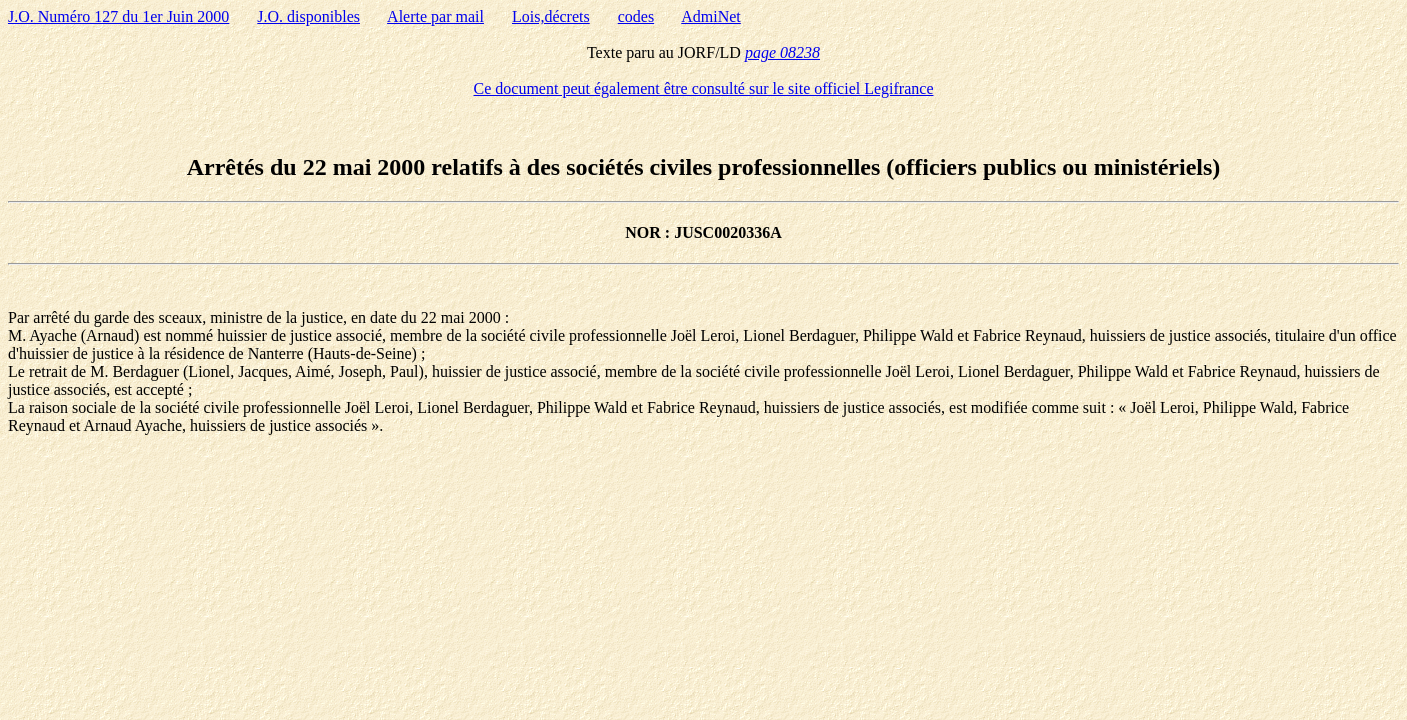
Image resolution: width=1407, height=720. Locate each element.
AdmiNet (711, 16)
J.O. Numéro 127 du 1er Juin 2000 (118, 16)
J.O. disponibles (308, 16)
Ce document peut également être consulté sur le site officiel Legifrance (704, 88)
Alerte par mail (435, 16)
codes (636, 16)
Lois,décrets (551, 16)
